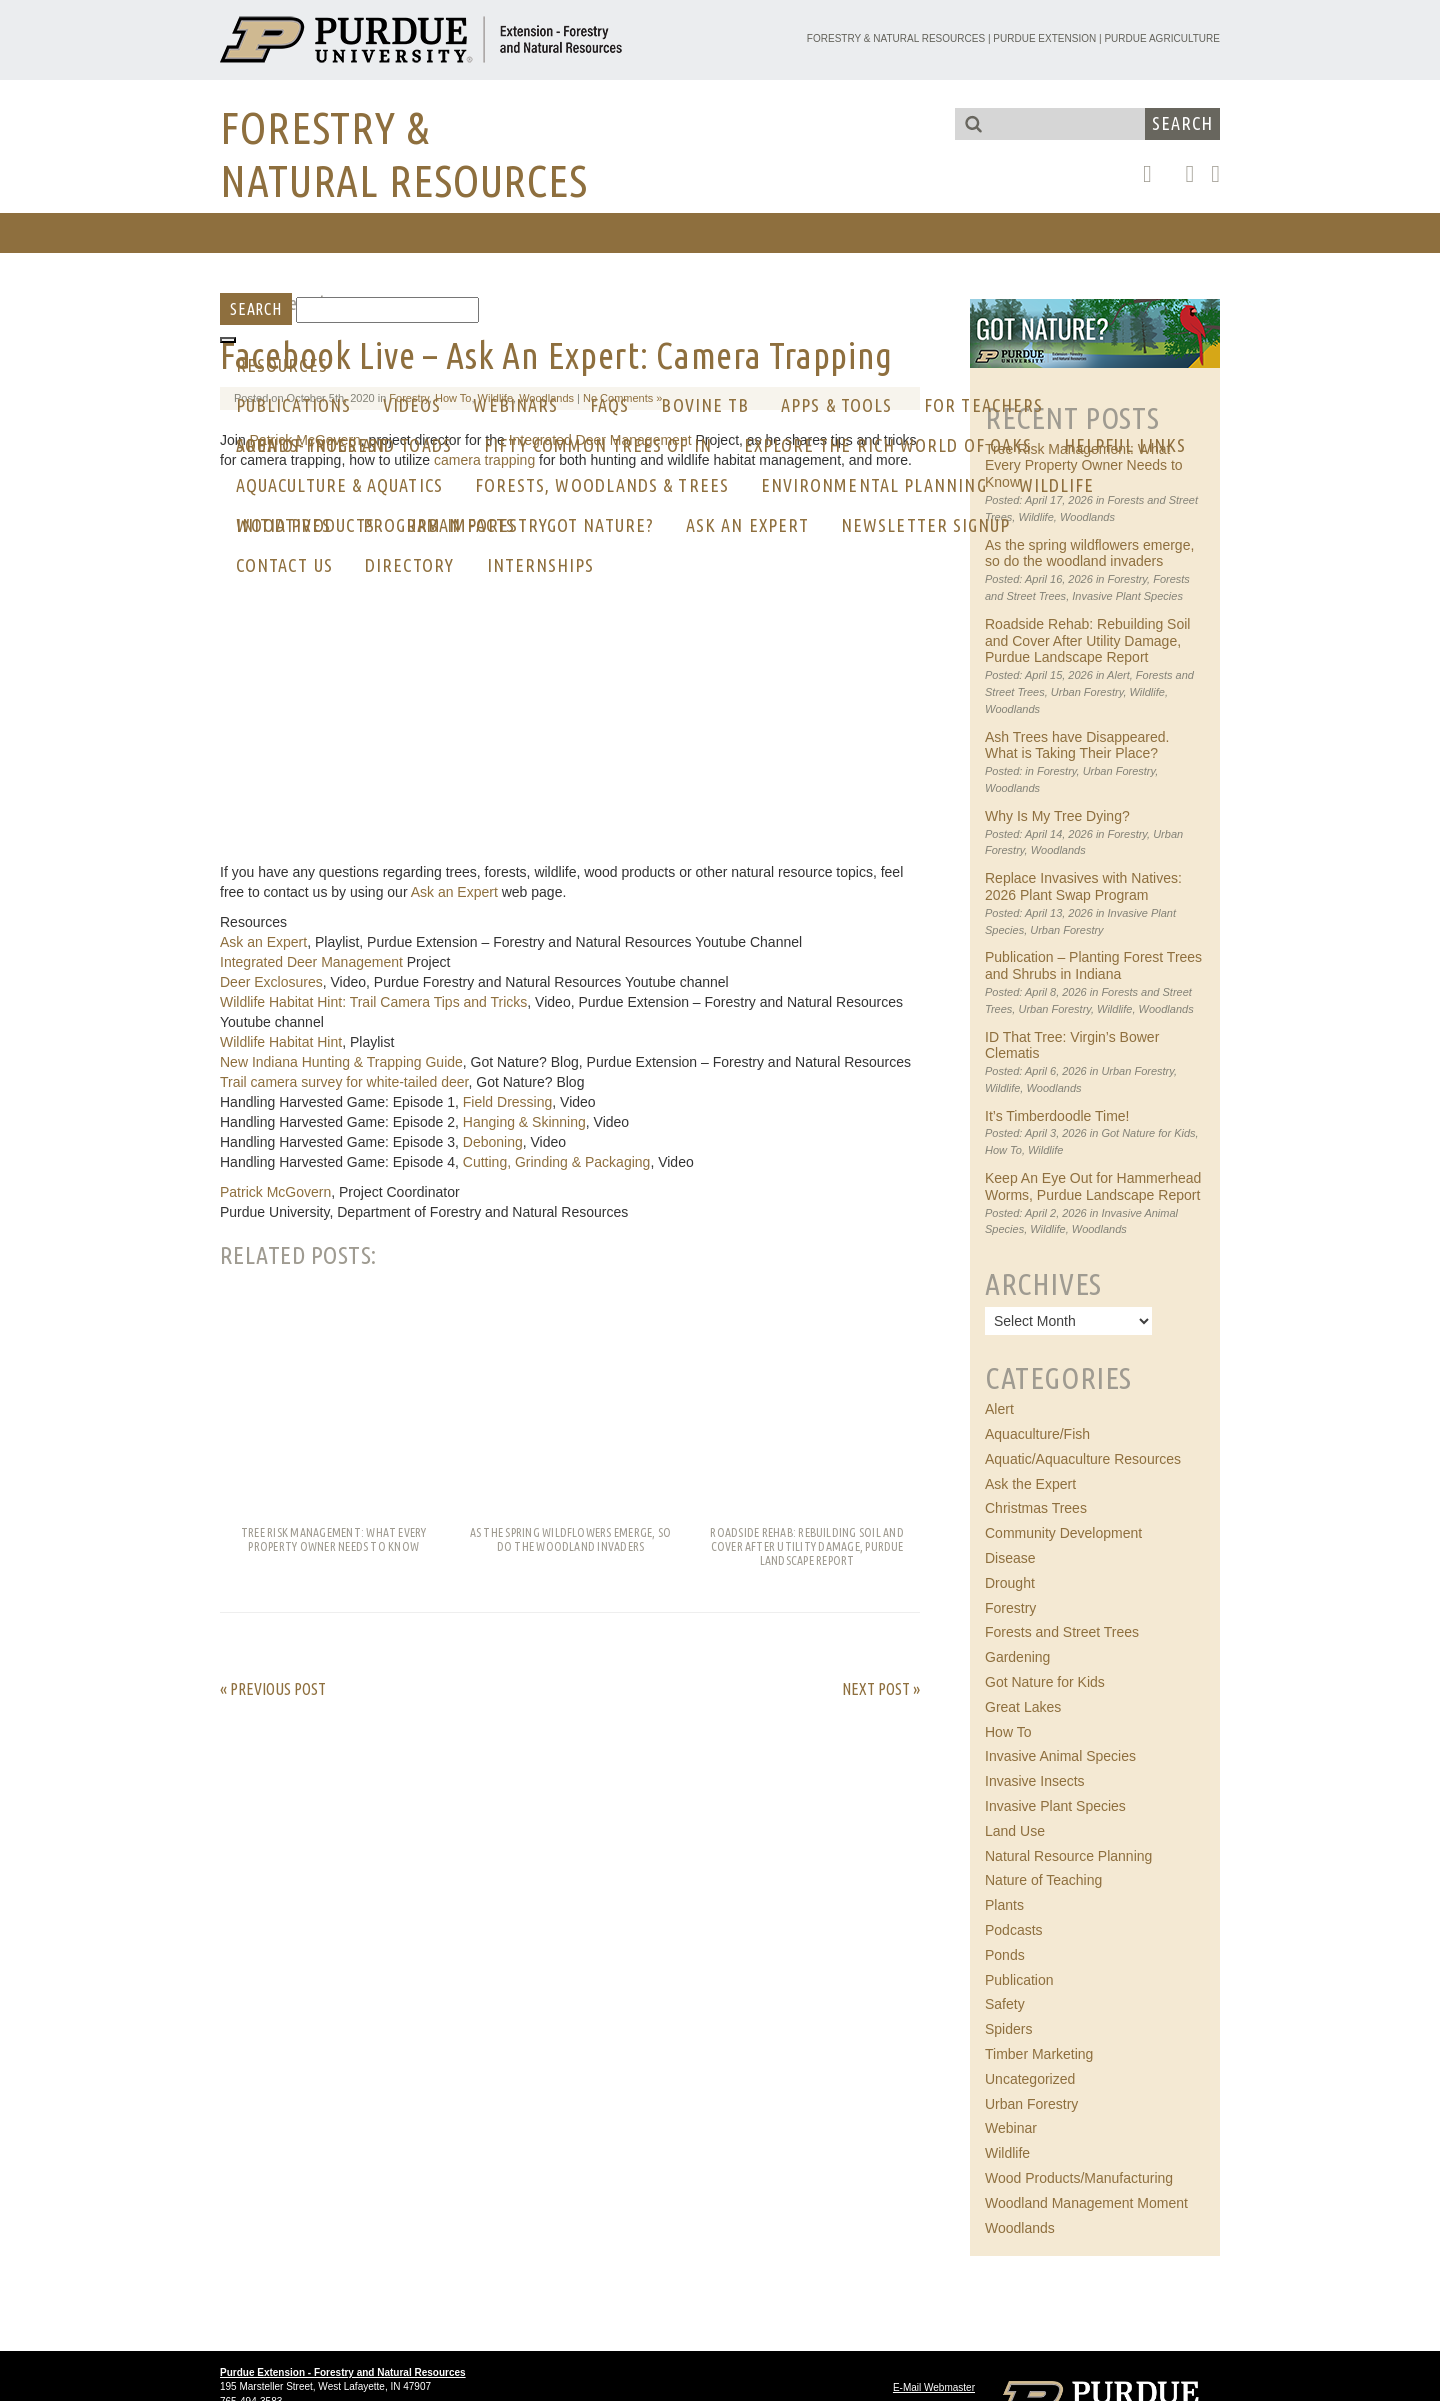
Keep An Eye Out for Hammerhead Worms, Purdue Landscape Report (1093, 1186)
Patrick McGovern (275, 1192)
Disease (1010, 1558)
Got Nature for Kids (1148, 1133)
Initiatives (283, 525)
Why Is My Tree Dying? (1057, 816)
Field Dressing (507, 1102)
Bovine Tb (705, 405)
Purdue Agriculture (1162, 38)
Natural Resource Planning (1068, 1856)
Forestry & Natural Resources (896, 38)
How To (1003, 1150)
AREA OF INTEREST (311, 445)
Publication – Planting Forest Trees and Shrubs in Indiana (1093, 965)
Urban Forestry (1087, 692)
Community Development (1063, 1533)
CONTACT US (284, 565)
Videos (412, 405)
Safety (1005, 2004)
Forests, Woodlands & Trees (602, 485)
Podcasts (1014, 1930)
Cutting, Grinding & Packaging (557, 1162)
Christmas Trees (1036, 1508)
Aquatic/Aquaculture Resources (1083, 1459)
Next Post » (881, 1689)
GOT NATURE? (600, 525)
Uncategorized (1030, 2079)
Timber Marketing (1039, 2054)
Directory (410, 565)
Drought (1010, 1583)
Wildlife (1057, 485)
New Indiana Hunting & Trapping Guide (341, 1062)
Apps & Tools (836, 405)
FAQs (609, 405)
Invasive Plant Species (1127, 596)
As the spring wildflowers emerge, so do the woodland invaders (1089, 553)
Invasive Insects (1035, 1781)
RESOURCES (282, 365)
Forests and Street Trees (1062, 1632)
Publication (1019, 1980)
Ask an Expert (747, 525)
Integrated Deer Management (311, 962)
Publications (293, 405)
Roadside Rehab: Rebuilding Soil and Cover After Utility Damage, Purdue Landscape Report (1087, 641)
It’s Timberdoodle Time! (1057, 1116)
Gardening (1017, 1657)
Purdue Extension (1044, 38)
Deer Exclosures (271, 982)
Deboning (493, 1142)
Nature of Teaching (1043, 1880)
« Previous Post (273, 1689)
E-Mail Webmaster (934, 2387)
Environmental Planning (874, 485)
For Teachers (983, 405)
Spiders (1008, 2029)
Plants (1004, 1905)
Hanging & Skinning (524, 1122)
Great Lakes (1023, 1707)
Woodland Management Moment (1086, 2203)
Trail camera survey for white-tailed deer (344, 1082)
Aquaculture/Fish (1037, 1434)
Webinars (515, 405)
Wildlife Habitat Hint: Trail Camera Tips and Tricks (373, 1002)
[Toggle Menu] (228, 340)
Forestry (1128, 579)
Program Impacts (439, 525)
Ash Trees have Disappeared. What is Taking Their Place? (1077, 745)
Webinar (1011, 2128)
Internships (541, 565)
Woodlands (1087, 517)
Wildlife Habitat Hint (281, 1042)
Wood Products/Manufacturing (1079, 2178)
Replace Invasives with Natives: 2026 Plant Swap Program (1083, 886)
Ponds (1005, 1955)
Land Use (1015, 1831)
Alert (1118, 675)
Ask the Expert (1030, 1484)
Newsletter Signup (925, 525)
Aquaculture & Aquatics (339, 485)
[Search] (387, 310)
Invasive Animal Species (1060, 1756)
